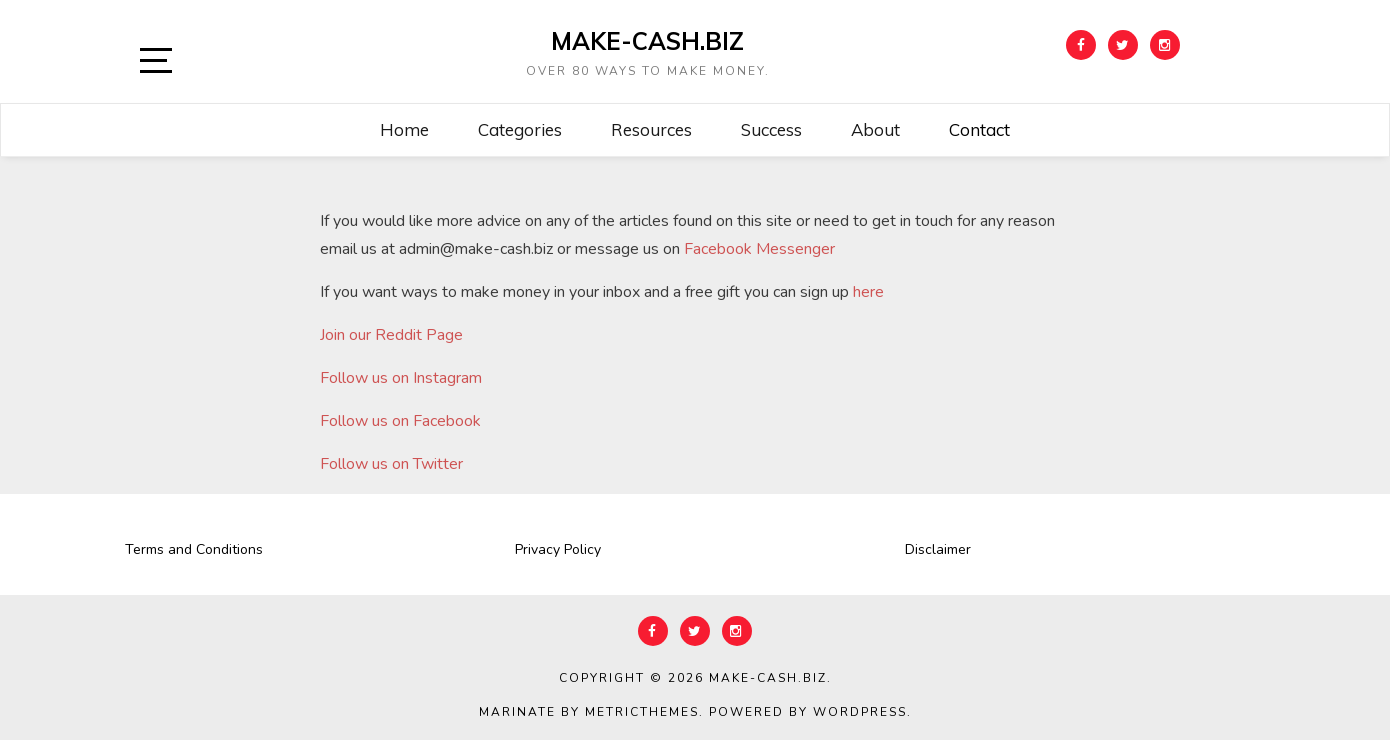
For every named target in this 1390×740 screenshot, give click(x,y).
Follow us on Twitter (391, 464)
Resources (651, 129)
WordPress (860, 712)
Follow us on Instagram (401, 378)
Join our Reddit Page (391, 335)
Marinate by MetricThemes (589, 712)
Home (404, 129)
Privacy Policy (558, 549)
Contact (979, 129)
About (875, 129)
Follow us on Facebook (400, 421)
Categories (520, 129)
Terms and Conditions (194, 549)
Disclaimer (938, 549)
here (866, 292)
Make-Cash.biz (647, 41)
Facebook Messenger (759, 249)
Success (771, 129)
